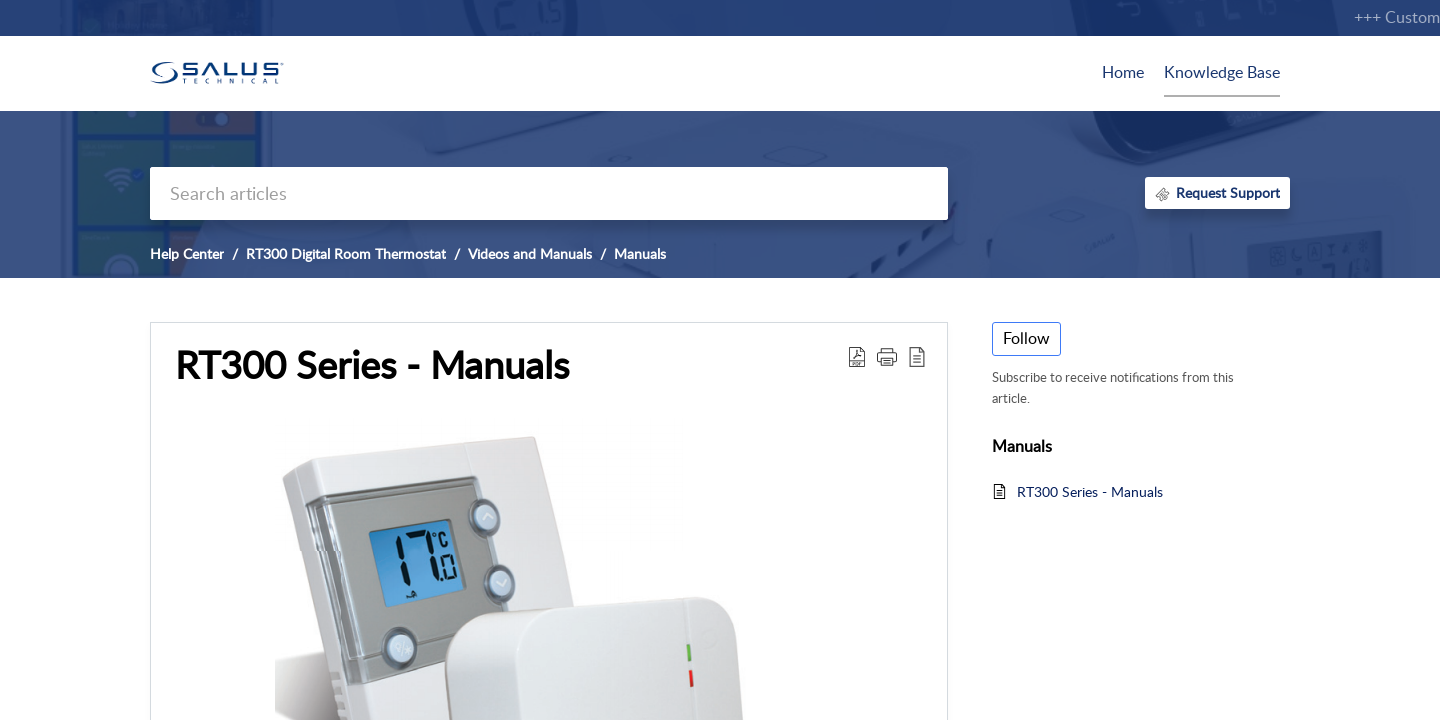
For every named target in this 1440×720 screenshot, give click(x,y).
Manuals (640, 253)
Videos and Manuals (530, 253)
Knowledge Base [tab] (1222, 72)
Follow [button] (1026, 338)
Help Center (187, 253)
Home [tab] (1123, 72)
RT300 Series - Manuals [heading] (372, 365)
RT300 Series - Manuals (1090, 491)
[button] (857, 356)
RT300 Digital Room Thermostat (346, 253)
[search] (549, 193)
